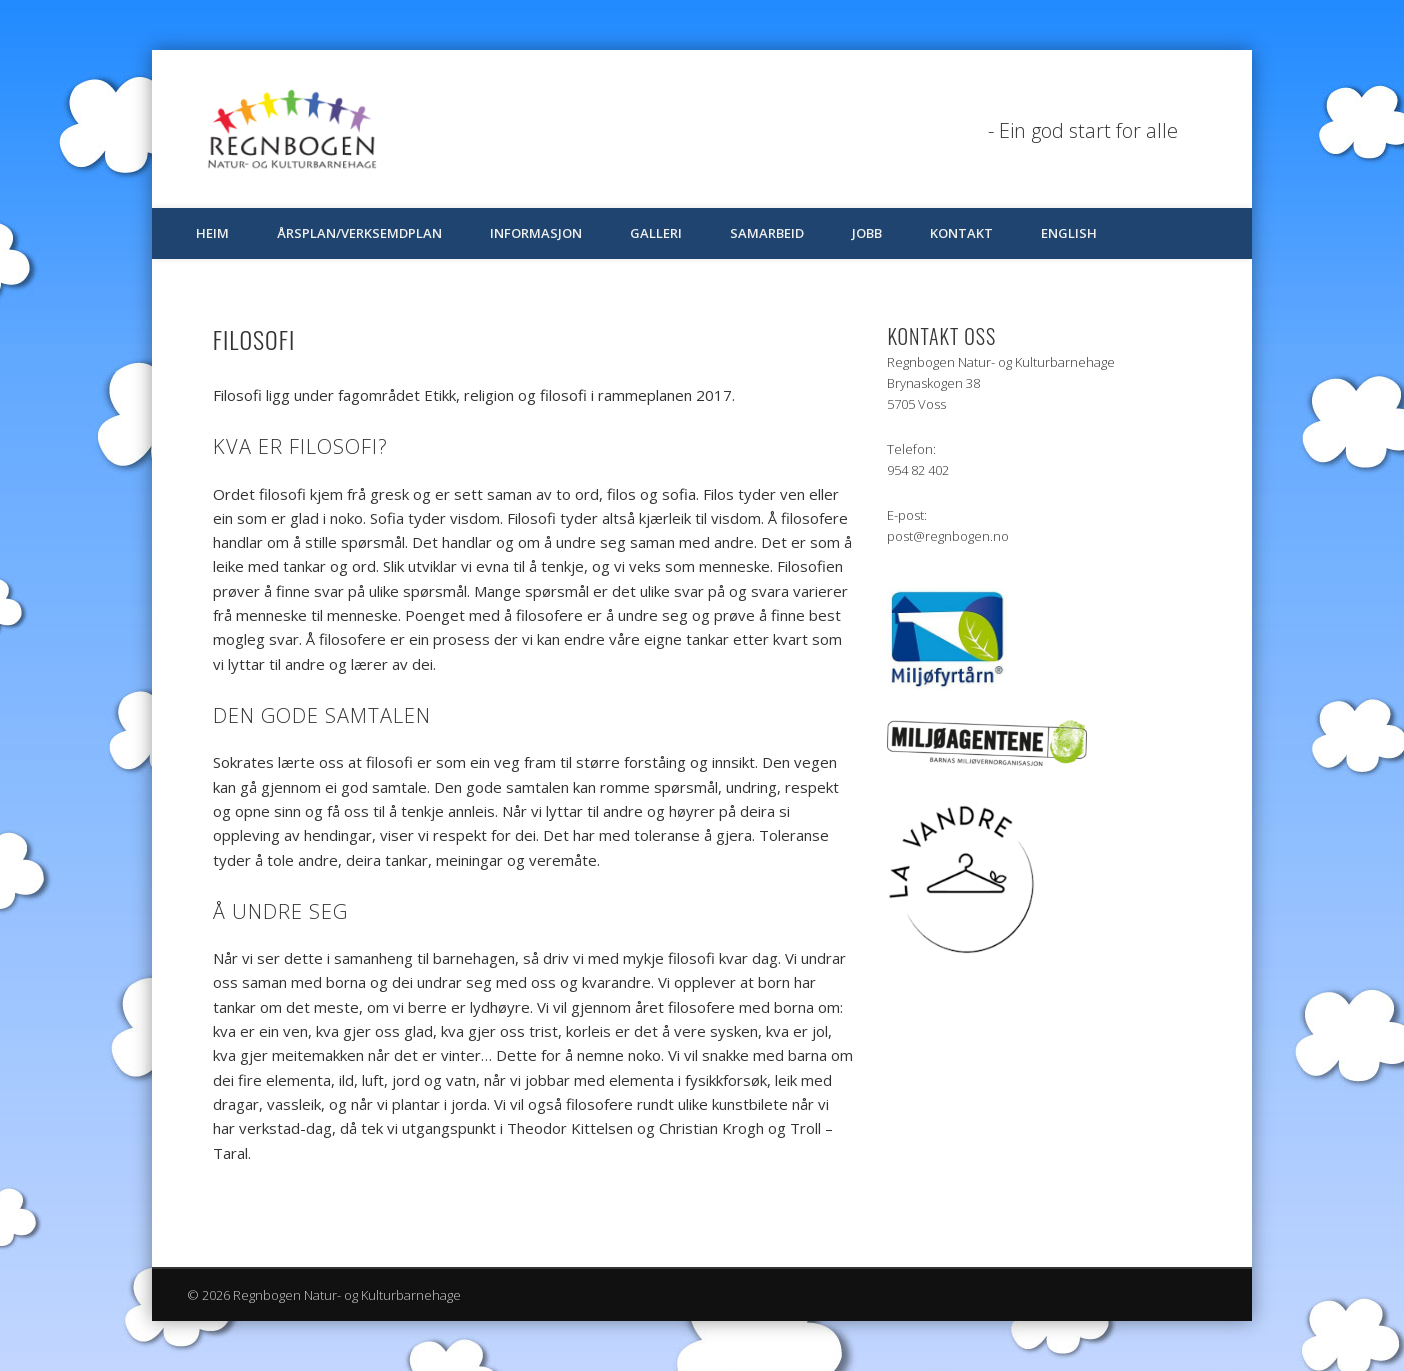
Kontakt (961, 233)
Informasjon (536, 233)
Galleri (656, 233)
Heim (212, 233)
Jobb (867, 233)
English (1069, 233)
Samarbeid (767, 233)
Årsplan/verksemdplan (359, 233)
